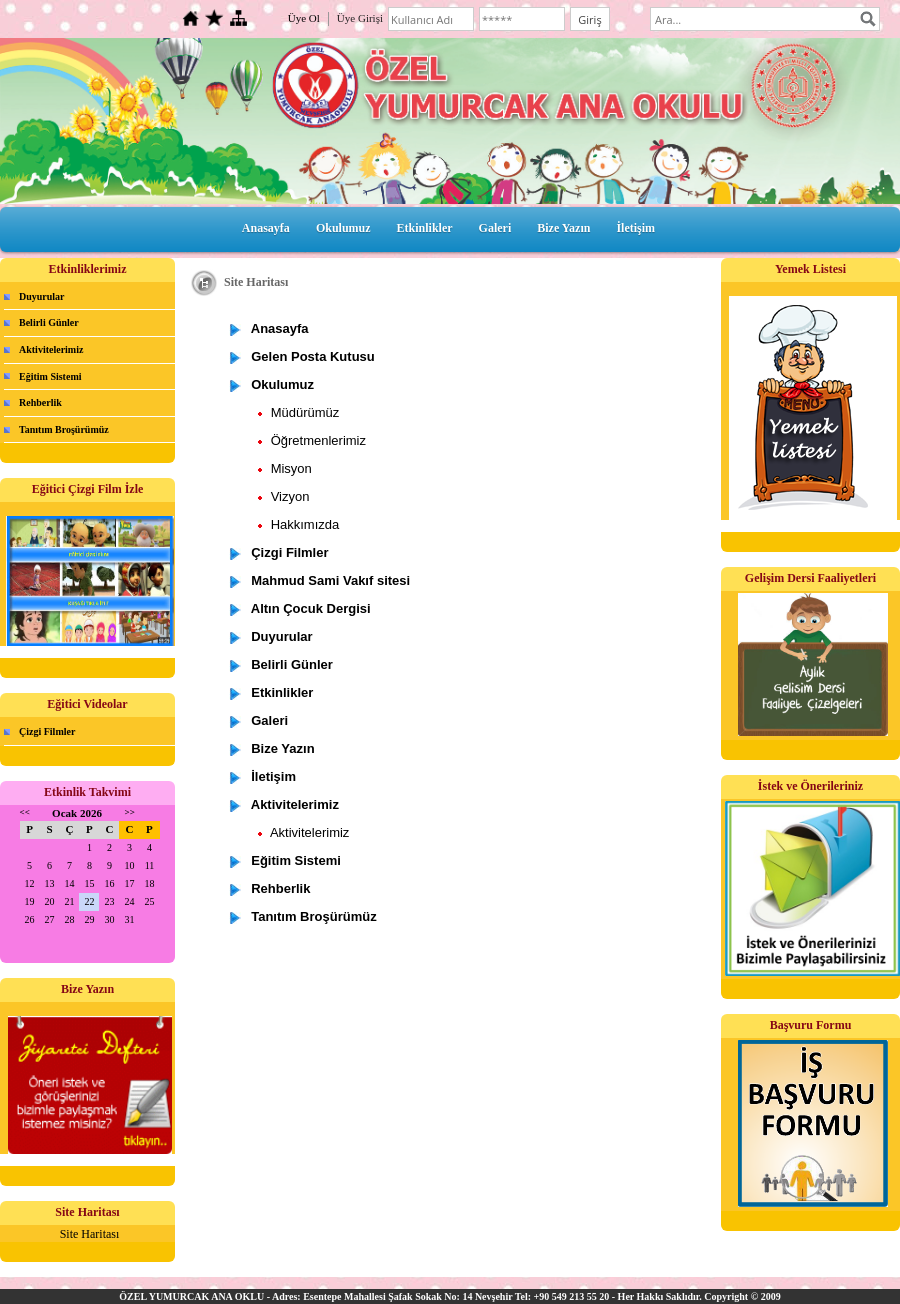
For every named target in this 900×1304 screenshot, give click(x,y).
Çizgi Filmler (47, 731)
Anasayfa (266, 228)
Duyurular (42, 296)
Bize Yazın (563, 228)
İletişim (635, 228)
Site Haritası (90, 1234)
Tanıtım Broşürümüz (64, 429)
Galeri (495, 228)
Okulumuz (343, 228)
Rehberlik (40, 402)
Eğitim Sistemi (50, 376)
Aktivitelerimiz (51, 349)
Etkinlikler (425, 228)
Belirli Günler (49, 322)
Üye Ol (304, 18)
